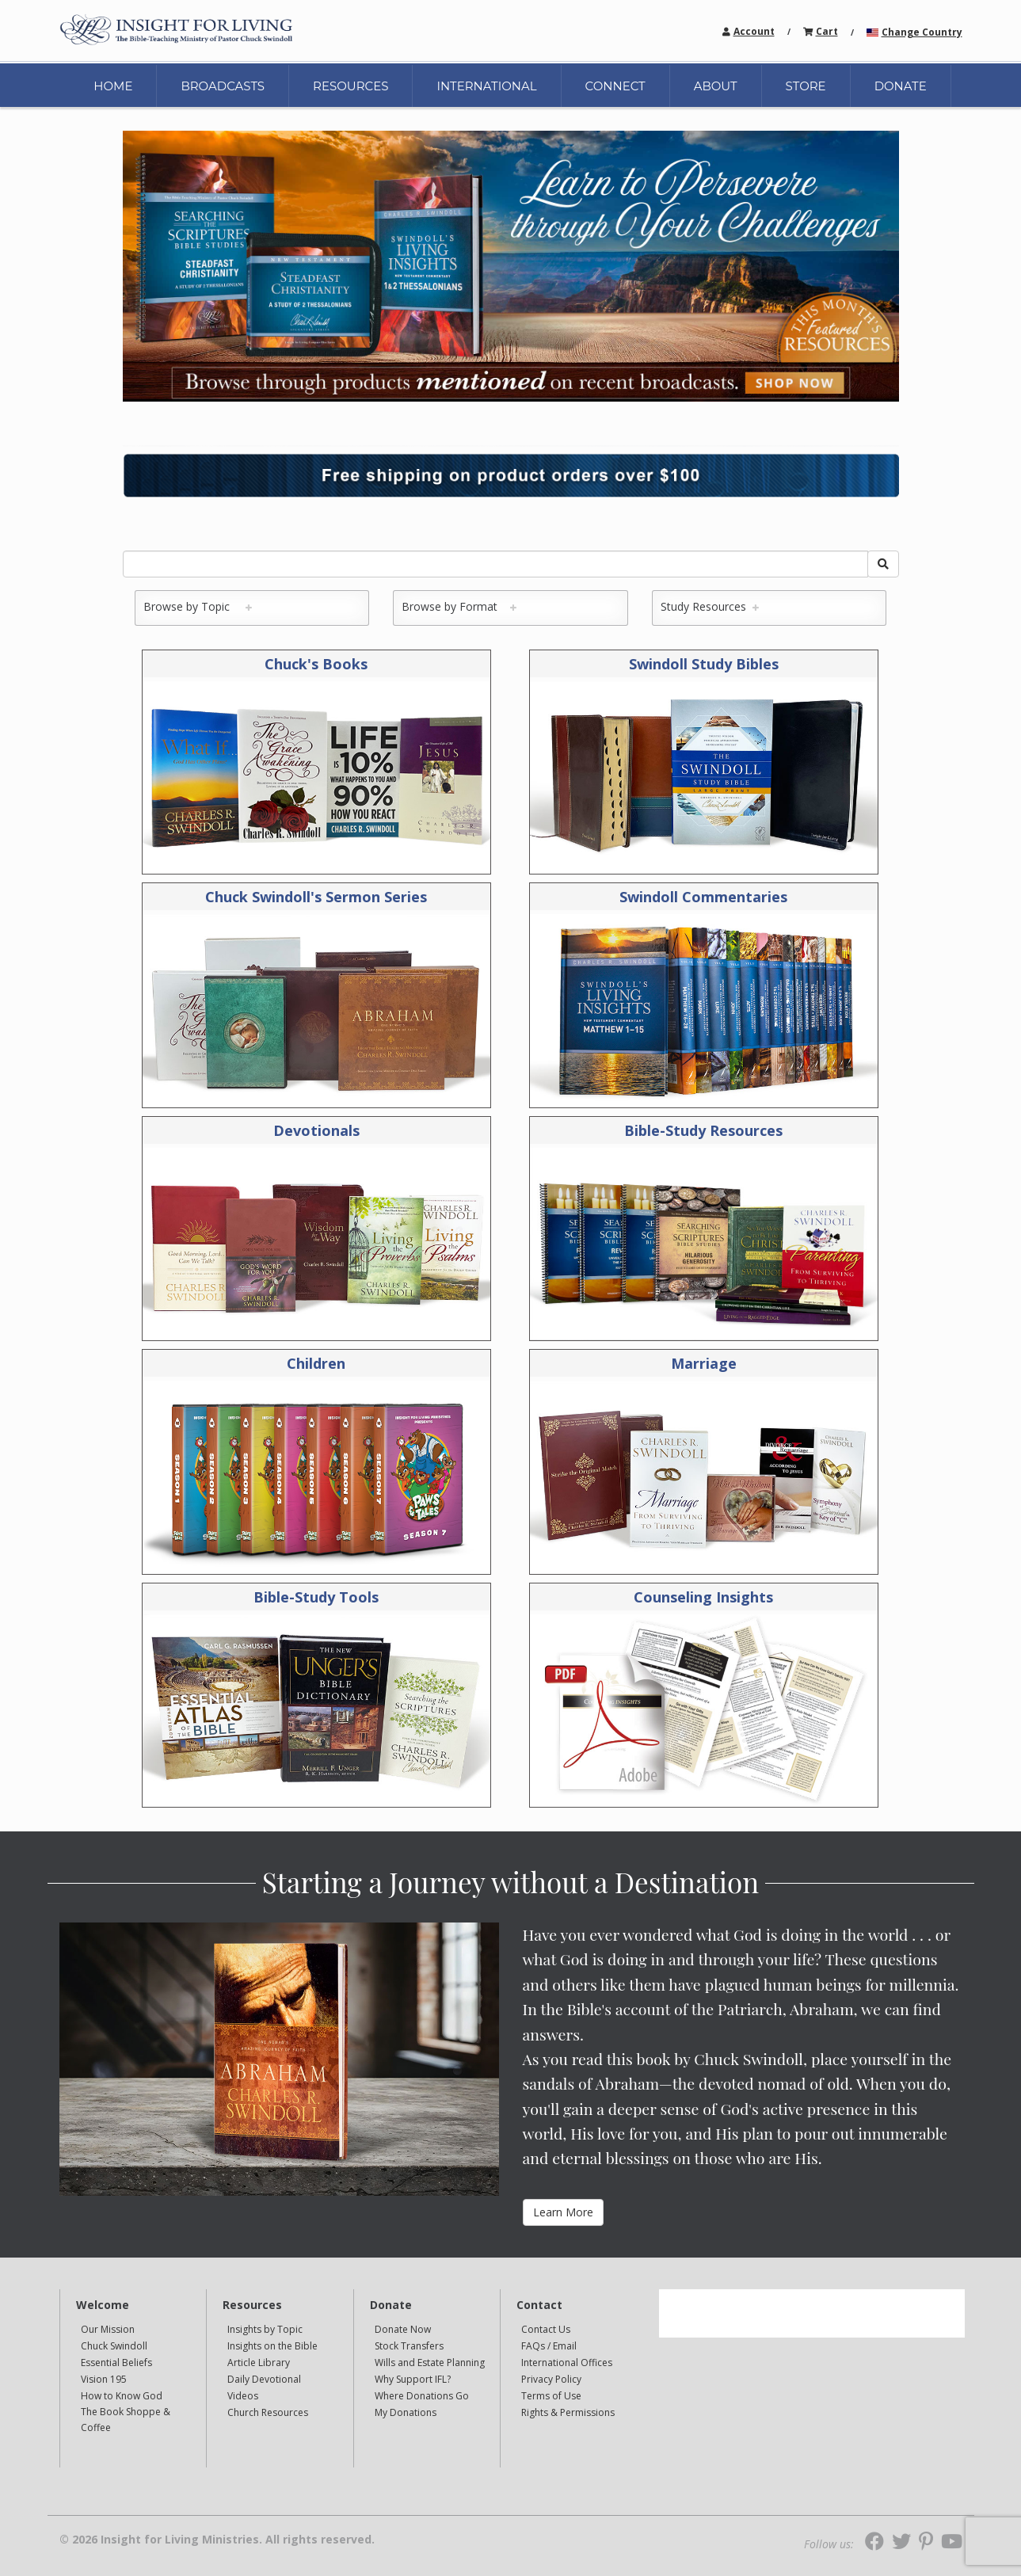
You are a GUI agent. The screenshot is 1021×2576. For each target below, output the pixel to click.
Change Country (922, 32)
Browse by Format (456, 606)
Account (754, 31)
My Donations (405, 2412)
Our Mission (108, 2329)
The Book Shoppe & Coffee (125, 2419)
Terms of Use (551, 2396)
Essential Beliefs (116, 2362)
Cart (827, 31)
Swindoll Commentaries (703, 896)
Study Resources (706, 606)
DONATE (900, 85)
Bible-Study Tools (316, 1596)
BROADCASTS (223, 85)
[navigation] (754, 30)
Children (316, 1363)
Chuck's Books (316, 663)
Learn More (563, 2212)
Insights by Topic (265, 2329)
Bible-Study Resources (703, 1130)
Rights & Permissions (568, 2412)
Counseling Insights (703, 1596)
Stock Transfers (409, 2346)
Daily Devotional (264, 2379)
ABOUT (715, 85)
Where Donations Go (422, 2396)
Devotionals (316, 1130)
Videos (242, 2396)
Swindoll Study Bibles (704, 663)
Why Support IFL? (413, 2379)
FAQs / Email (549, 2346)
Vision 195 (104, 2379)
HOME (112, 85)
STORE (806, 85)
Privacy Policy (551, 2379)
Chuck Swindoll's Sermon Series (316, 896)
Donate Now (403, 2329)
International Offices (566, 2362)
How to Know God (121, 2396)
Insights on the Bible (272, 2346)
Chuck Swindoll (114, 2346)
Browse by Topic (194, 606)
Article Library (258, 2362)
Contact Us (545, 2329)
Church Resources (267, 2412)
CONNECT (615, 85)
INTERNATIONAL (486, 85)
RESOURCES (350, 85)
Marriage (704, 1363)
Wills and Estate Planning (430, 2362)
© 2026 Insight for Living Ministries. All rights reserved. (217, 2539)
